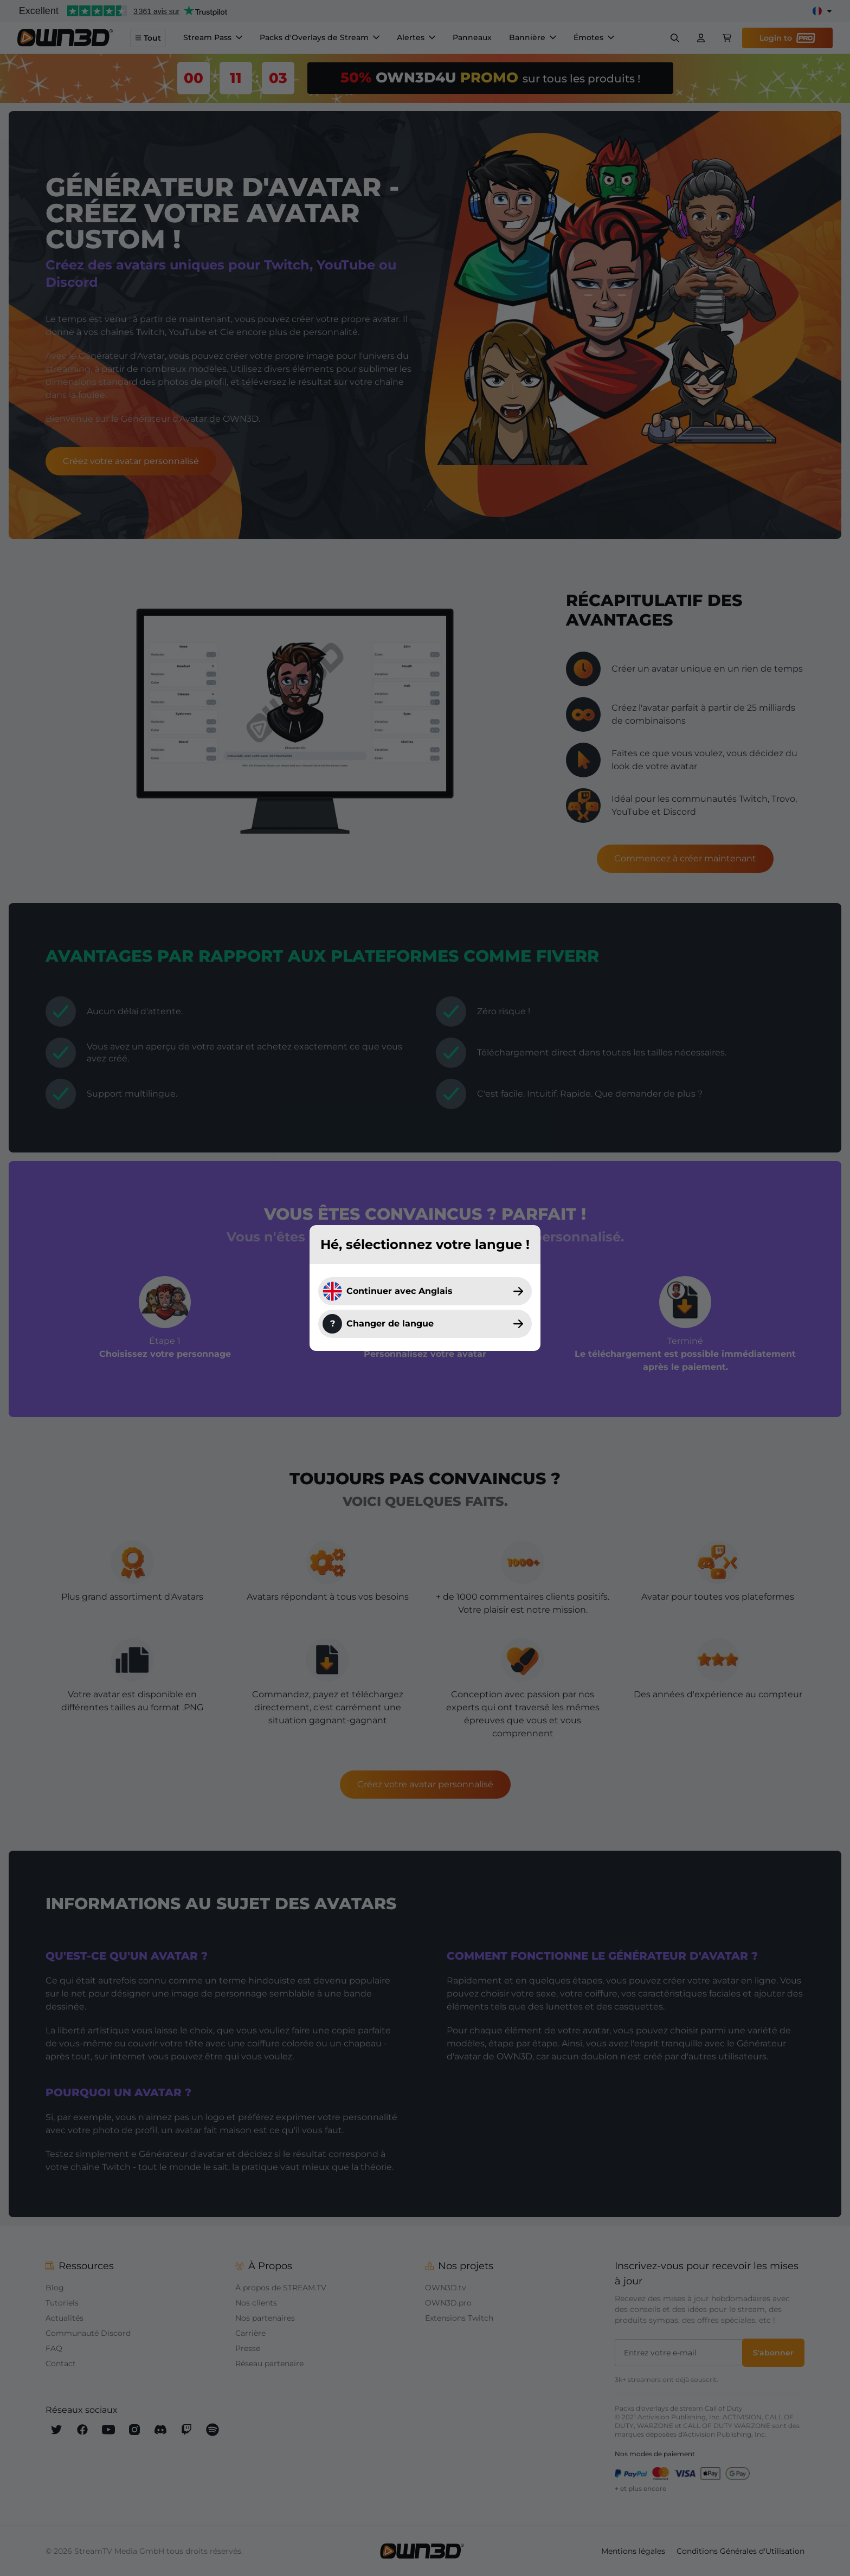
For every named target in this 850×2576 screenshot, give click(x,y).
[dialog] (425, 1288)
